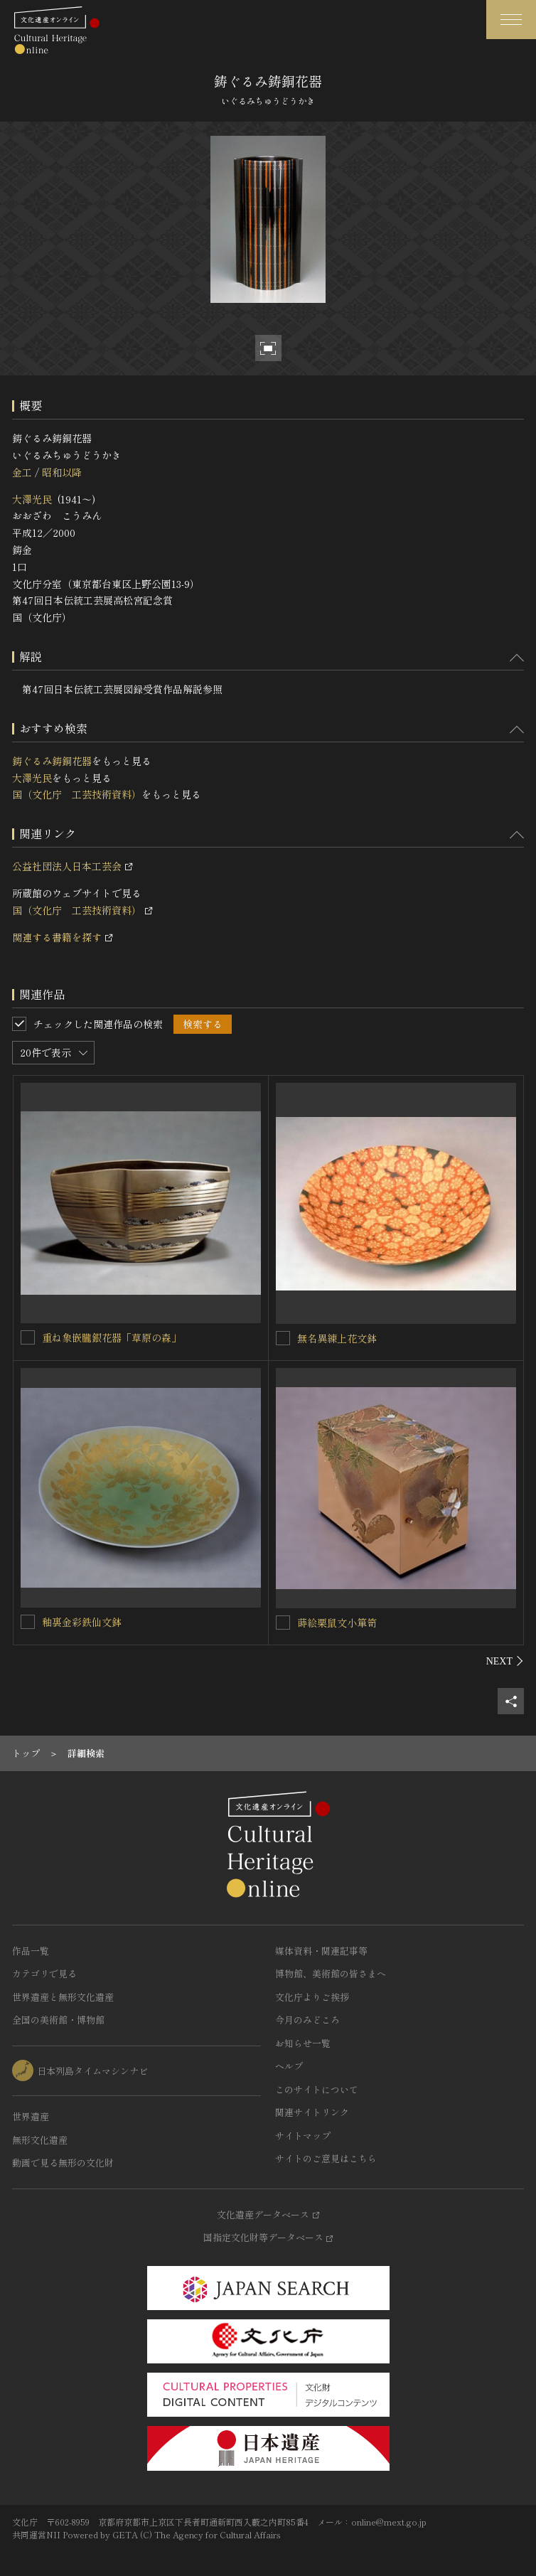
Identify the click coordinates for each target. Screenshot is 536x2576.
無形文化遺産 (40, 2140)
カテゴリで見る (44, 1973)
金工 (22, 472)
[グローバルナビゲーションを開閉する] (511, 19)
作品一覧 (30, 1950)
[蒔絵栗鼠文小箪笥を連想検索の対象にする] (283, 1622)
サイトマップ (303, 2135)
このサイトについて (316, 2089)
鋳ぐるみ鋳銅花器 (52, 761)
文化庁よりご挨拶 (312, 1997)
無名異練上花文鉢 (337, 1338)
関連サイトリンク (312, 2112)
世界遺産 (30, 2116)
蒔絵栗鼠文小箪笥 (337, 1622)
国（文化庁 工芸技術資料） (76, 794)
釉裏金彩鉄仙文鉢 (82, 1622)
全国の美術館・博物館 (58, 2019)
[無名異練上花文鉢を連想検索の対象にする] (283, 1338)
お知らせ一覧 (303, 2043)
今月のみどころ (307, 2019)
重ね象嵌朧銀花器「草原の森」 (111, 1337)
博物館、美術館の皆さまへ (330, 1973)
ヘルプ (289, 2066)
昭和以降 (62, 472)
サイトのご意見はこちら (326, 2158)
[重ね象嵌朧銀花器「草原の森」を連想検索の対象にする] (28, 1337)
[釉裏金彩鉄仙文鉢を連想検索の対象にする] (28, 1622)
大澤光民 (32, 499)
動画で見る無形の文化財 (63, 2162)
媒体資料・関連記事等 (321, 1950)
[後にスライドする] (505, 1661)
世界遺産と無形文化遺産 (63, 1997)
